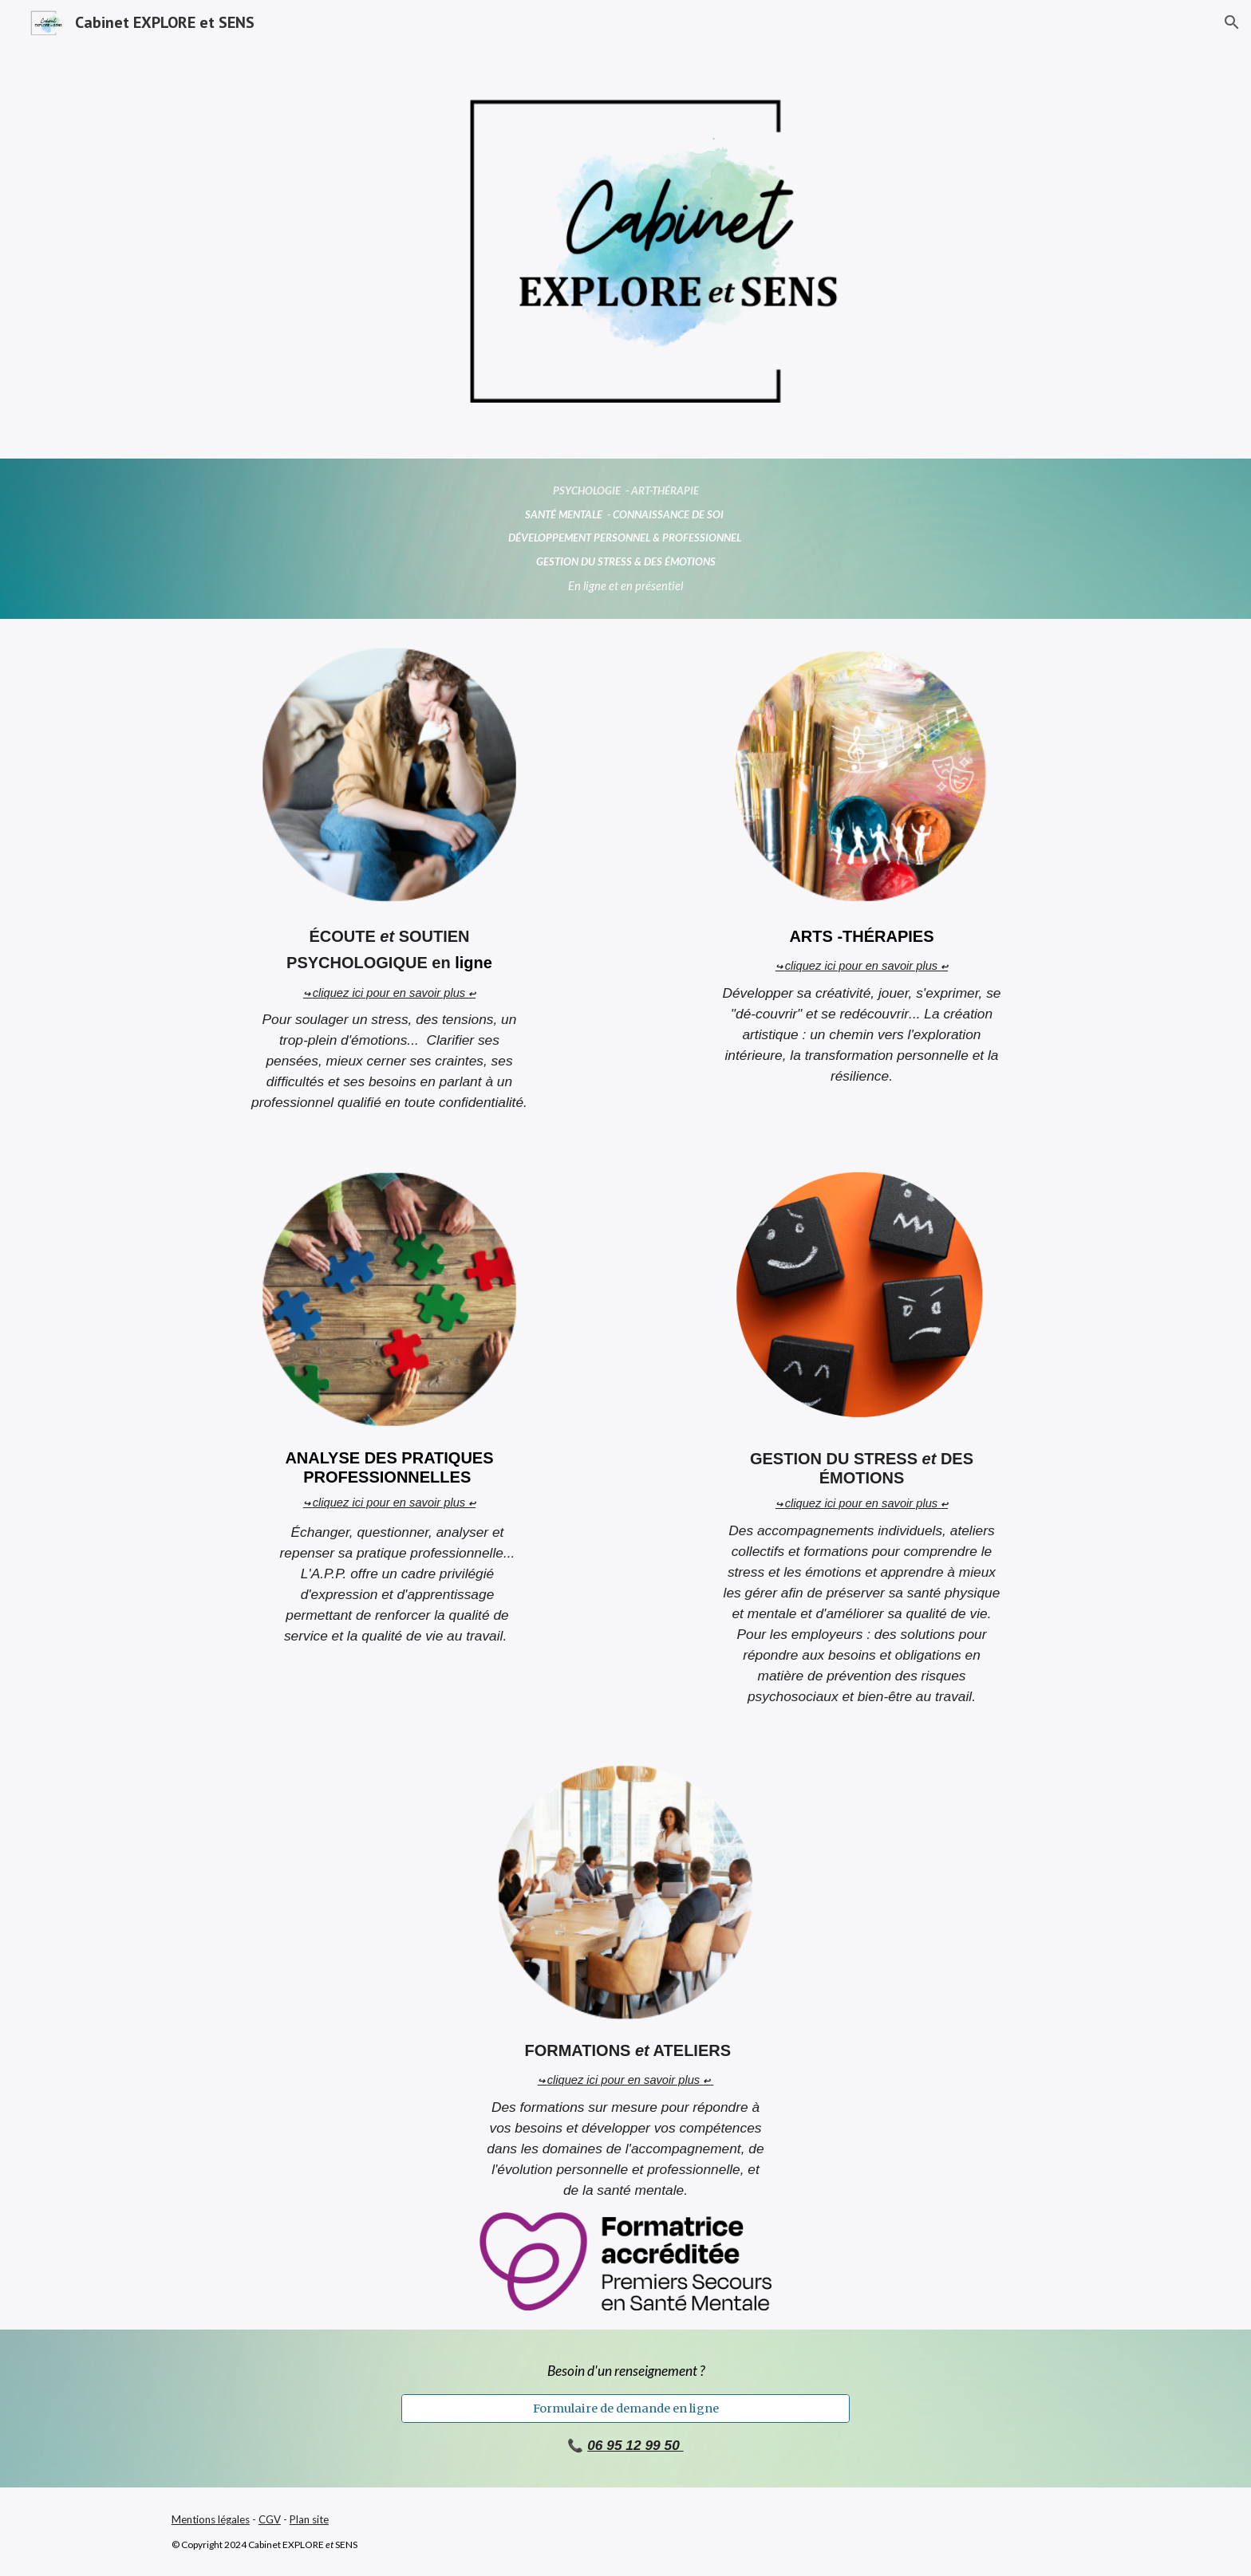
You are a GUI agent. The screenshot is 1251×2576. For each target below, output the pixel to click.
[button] (1232, 22)
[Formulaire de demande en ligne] (625, 2408)
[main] (625, 539)
